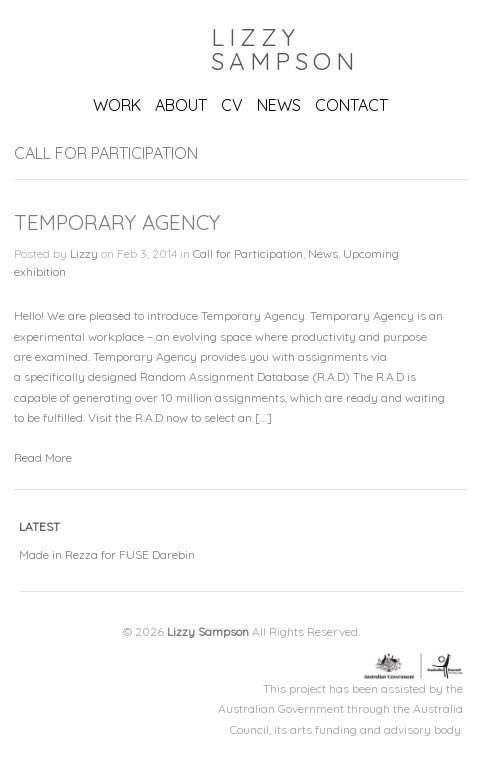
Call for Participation (248, 253)
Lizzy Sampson (285, 49)
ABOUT (181, 105)
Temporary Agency (117, 222)
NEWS (279, 105)
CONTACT (351, 105)
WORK (117, 105)
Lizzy (84, 253)
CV (232, 105)
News (323, 253)
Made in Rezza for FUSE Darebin (107, 554)
